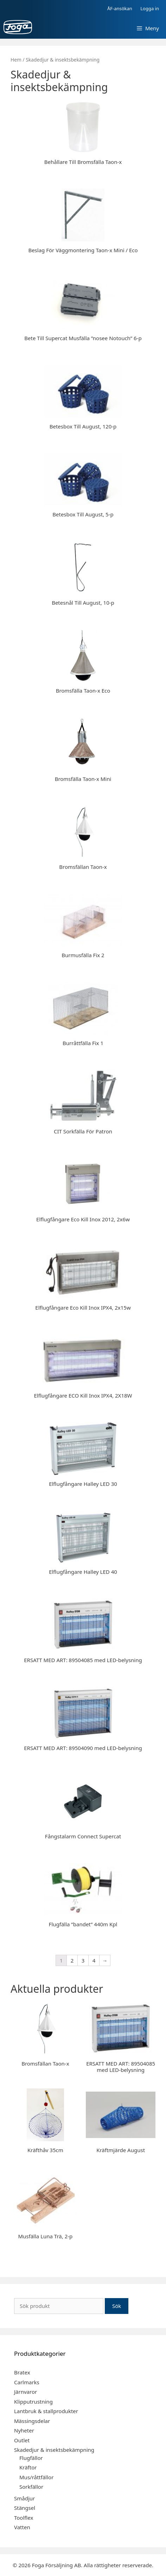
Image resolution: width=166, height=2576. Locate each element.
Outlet (22, 2440)
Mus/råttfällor (36, 2477)
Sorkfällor (31, 2486)
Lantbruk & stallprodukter (46, 2411)
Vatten (22, 2527)
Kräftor (28, 2467)
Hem (16, 59)
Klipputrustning (33, 2401)
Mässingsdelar (32, 2420)
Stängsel (24, 2507)
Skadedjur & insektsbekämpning (54, 2449)
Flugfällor (31, 2457)
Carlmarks (26, 2382)
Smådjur (24, 2498)
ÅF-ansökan (119, 8)
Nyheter (24, 2430)
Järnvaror (25, 2391)
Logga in (149, 8)
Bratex (22, 2372)
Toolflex (23, 2517)
